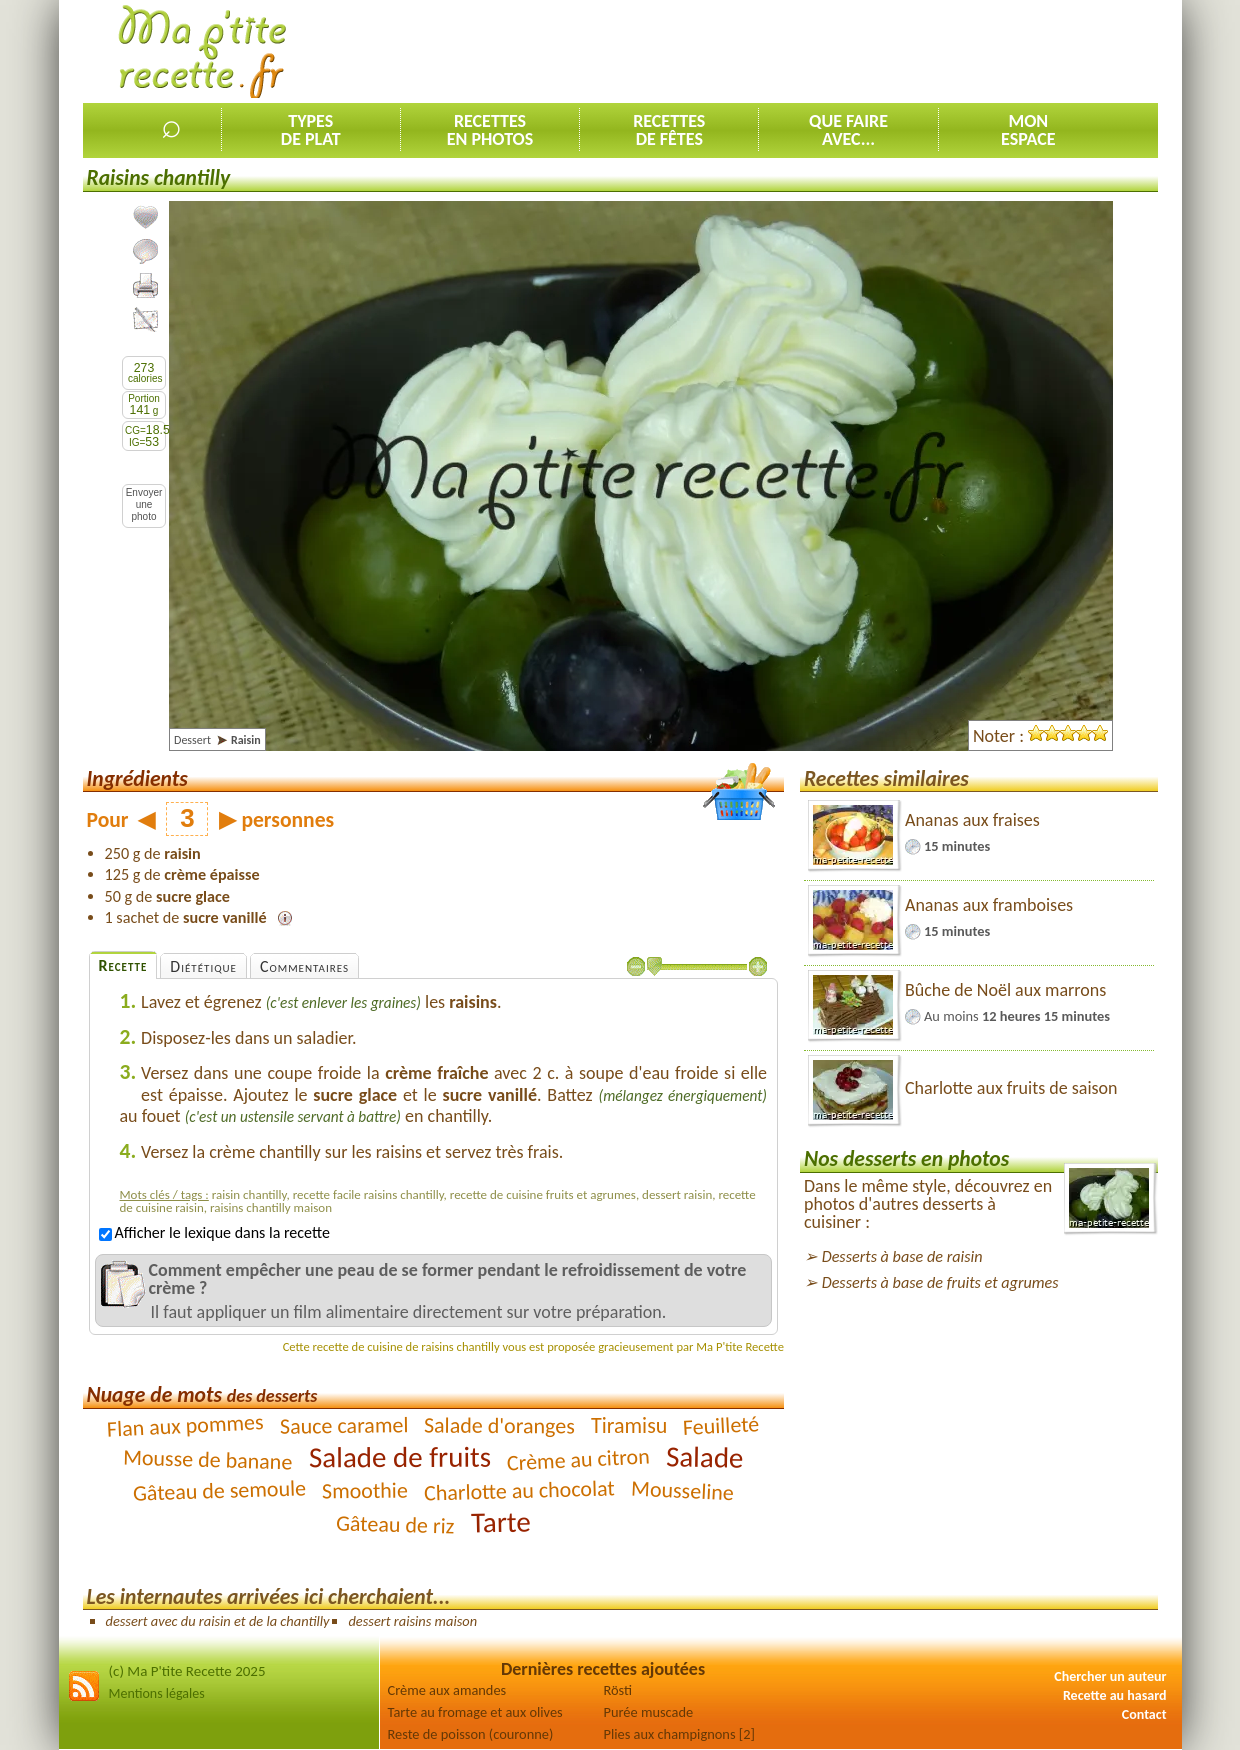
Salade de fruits (400, 1456)
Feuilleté (721, 1425)
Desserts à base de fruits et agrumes (940, 1282)
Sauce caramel (343, 1425)
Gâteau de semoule (220, 1490)
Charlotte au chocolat (519, 1490)
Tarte (500, 1521)
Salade (704, 1456)
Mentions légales (157, 1693)
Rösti (618, 1690)
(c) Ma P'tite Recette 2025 (187, 1671)
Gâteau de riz (395, 1524)
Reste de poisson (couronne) (471, 1734)
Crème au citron (578, 1459)
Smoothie (365, 1490)
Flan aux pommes (185, 1425)
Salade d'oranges (499, 1425)
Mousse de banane (208, 1459)
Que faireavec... (848, 130)
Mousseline (682, 1490)
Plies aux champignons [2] (679, 1734)
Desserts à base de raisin (902, 1256)
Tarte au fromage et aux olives (475, 1712)
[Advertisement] (794, 51)
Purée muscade (649, 1712)
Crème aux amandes (447, 1690)
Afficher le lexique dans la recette (214, 1232)
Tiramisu (629, 1425)
